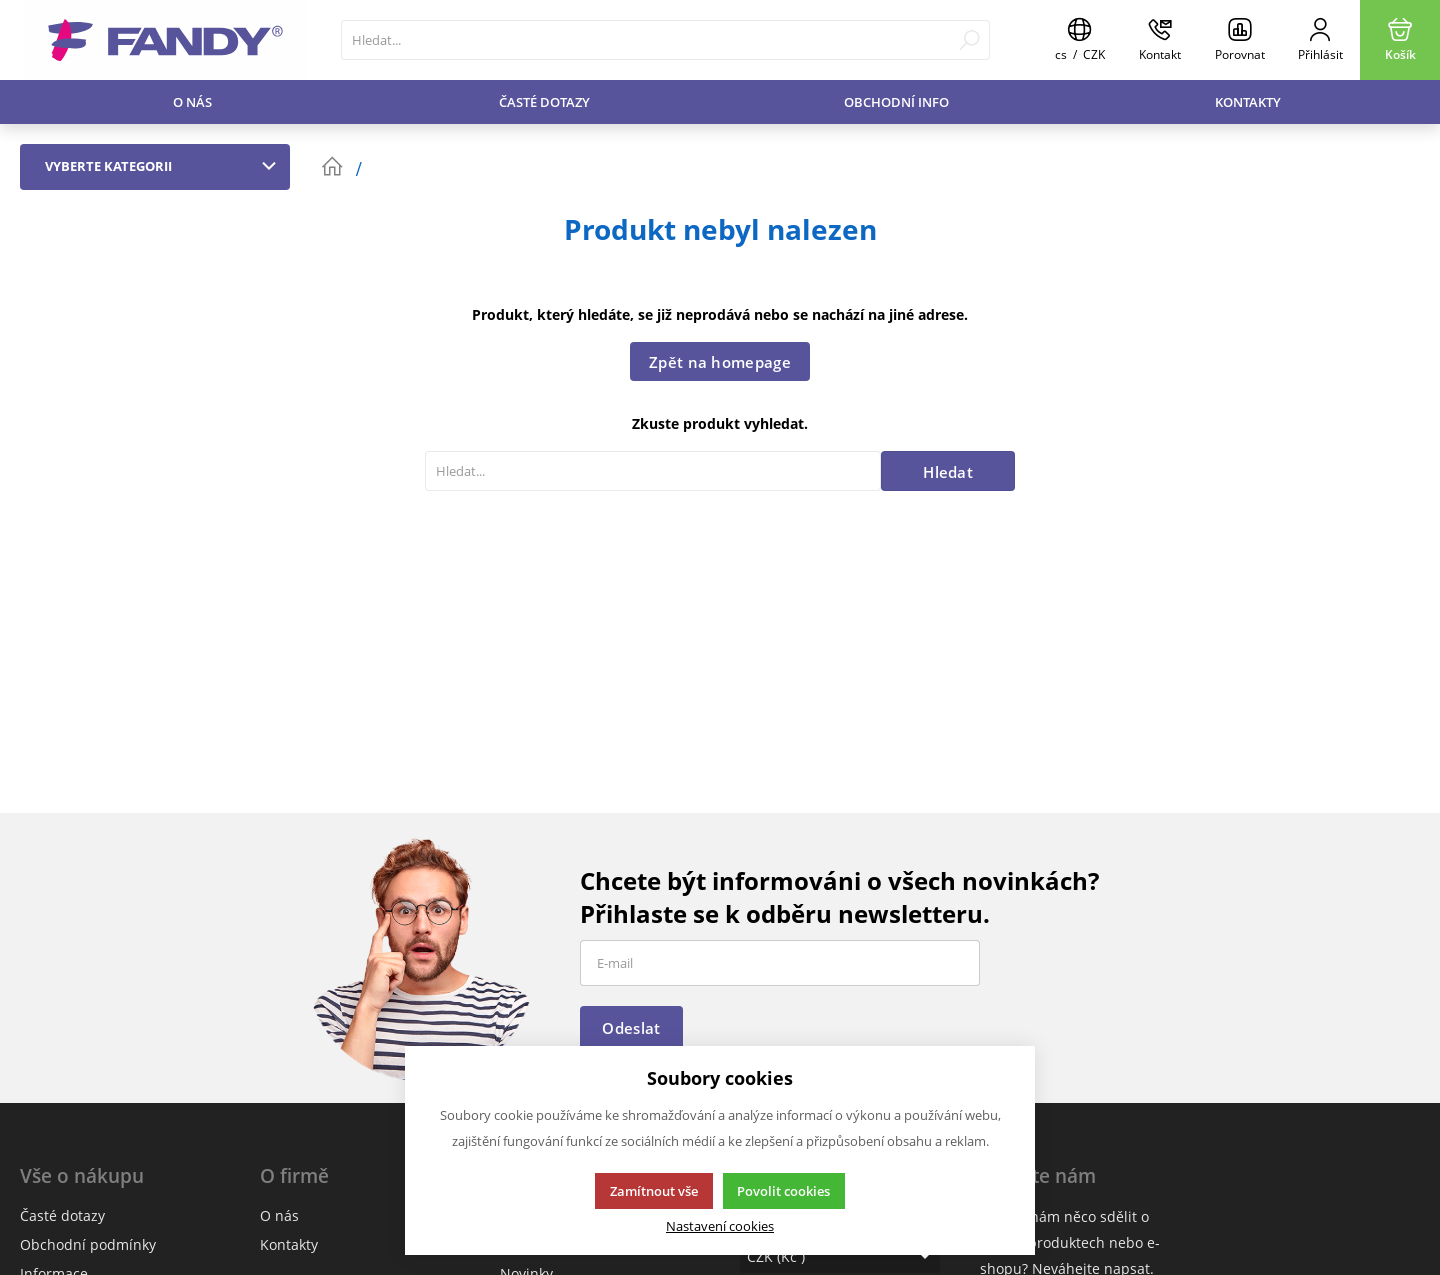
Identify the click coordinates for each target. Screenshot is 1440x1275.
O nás (192, 102)
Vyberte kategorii (165, 166)
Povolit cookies (783, 1191)
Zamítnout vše (654, 1191)
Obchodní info (896, 102)
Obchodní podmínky (88, 1244)
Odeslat (631, 1028)
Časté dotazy (544, 102)
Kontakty (1248, 102)
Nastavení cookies (720, 1226)
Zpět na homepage (720, 362)
